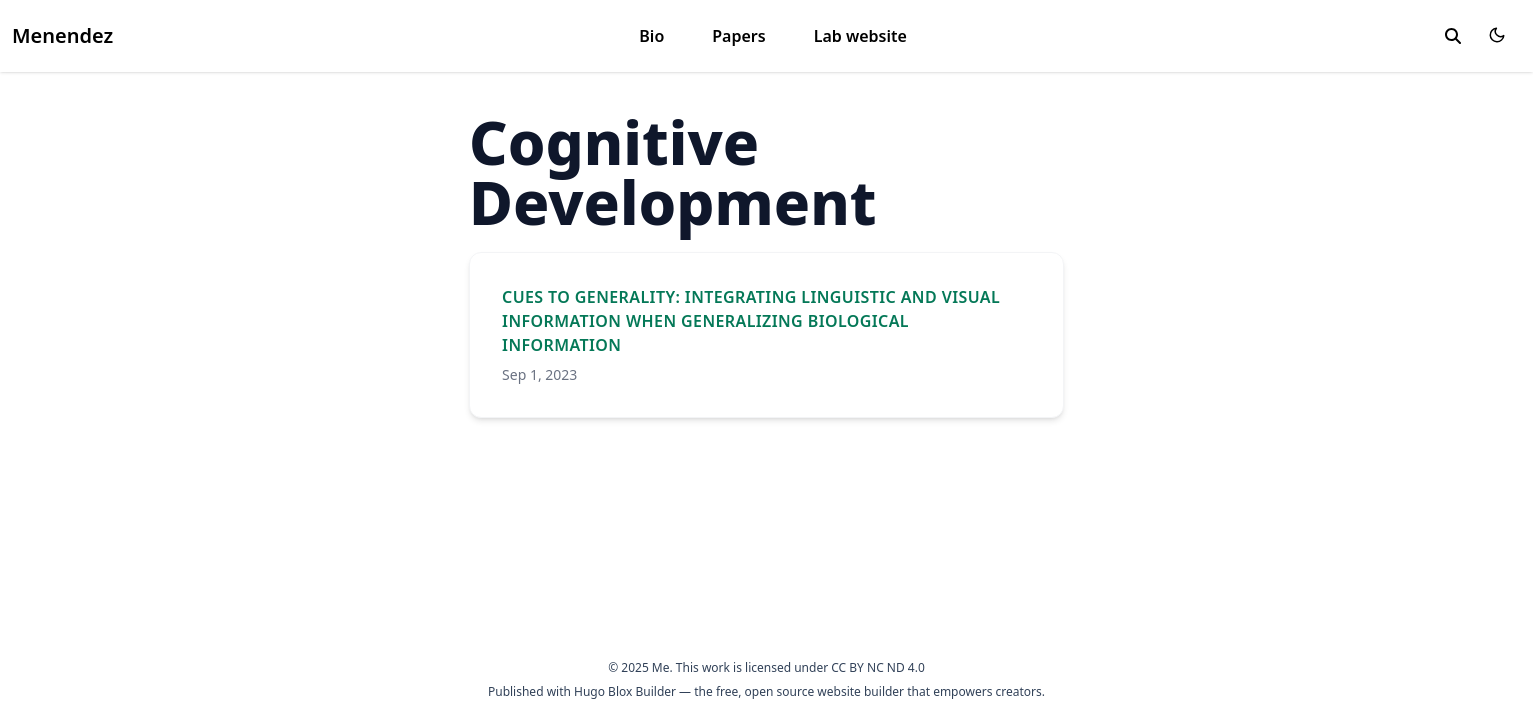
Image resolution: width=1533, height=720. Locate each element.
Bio (651, 36)
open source (780, 691)
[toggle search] (1453, 36)
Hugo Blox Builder (625, 691)
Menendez (62, 35)
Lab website (860, 36)
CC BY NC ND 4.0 (878, 667)
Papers (738, 36)
